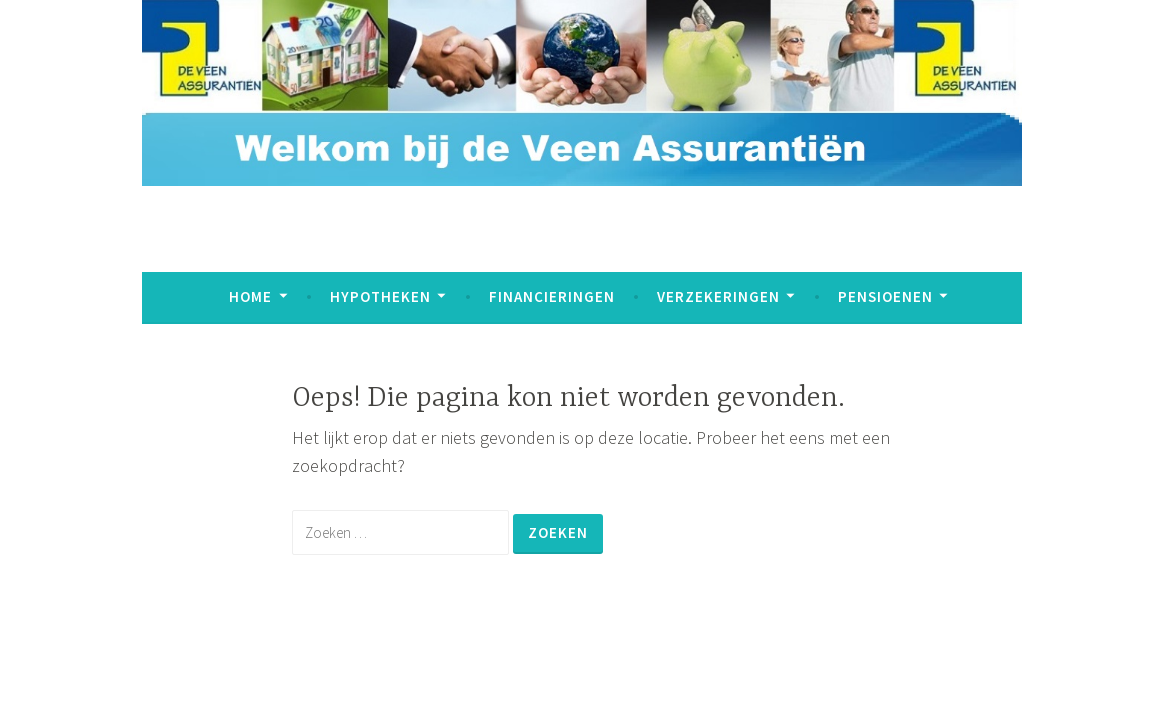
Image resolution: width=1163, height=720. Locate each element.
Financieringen (552, 296)
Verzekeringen (718, 296)
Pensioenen (885, 296)
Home (250, 296)
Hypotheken (380, 296)
